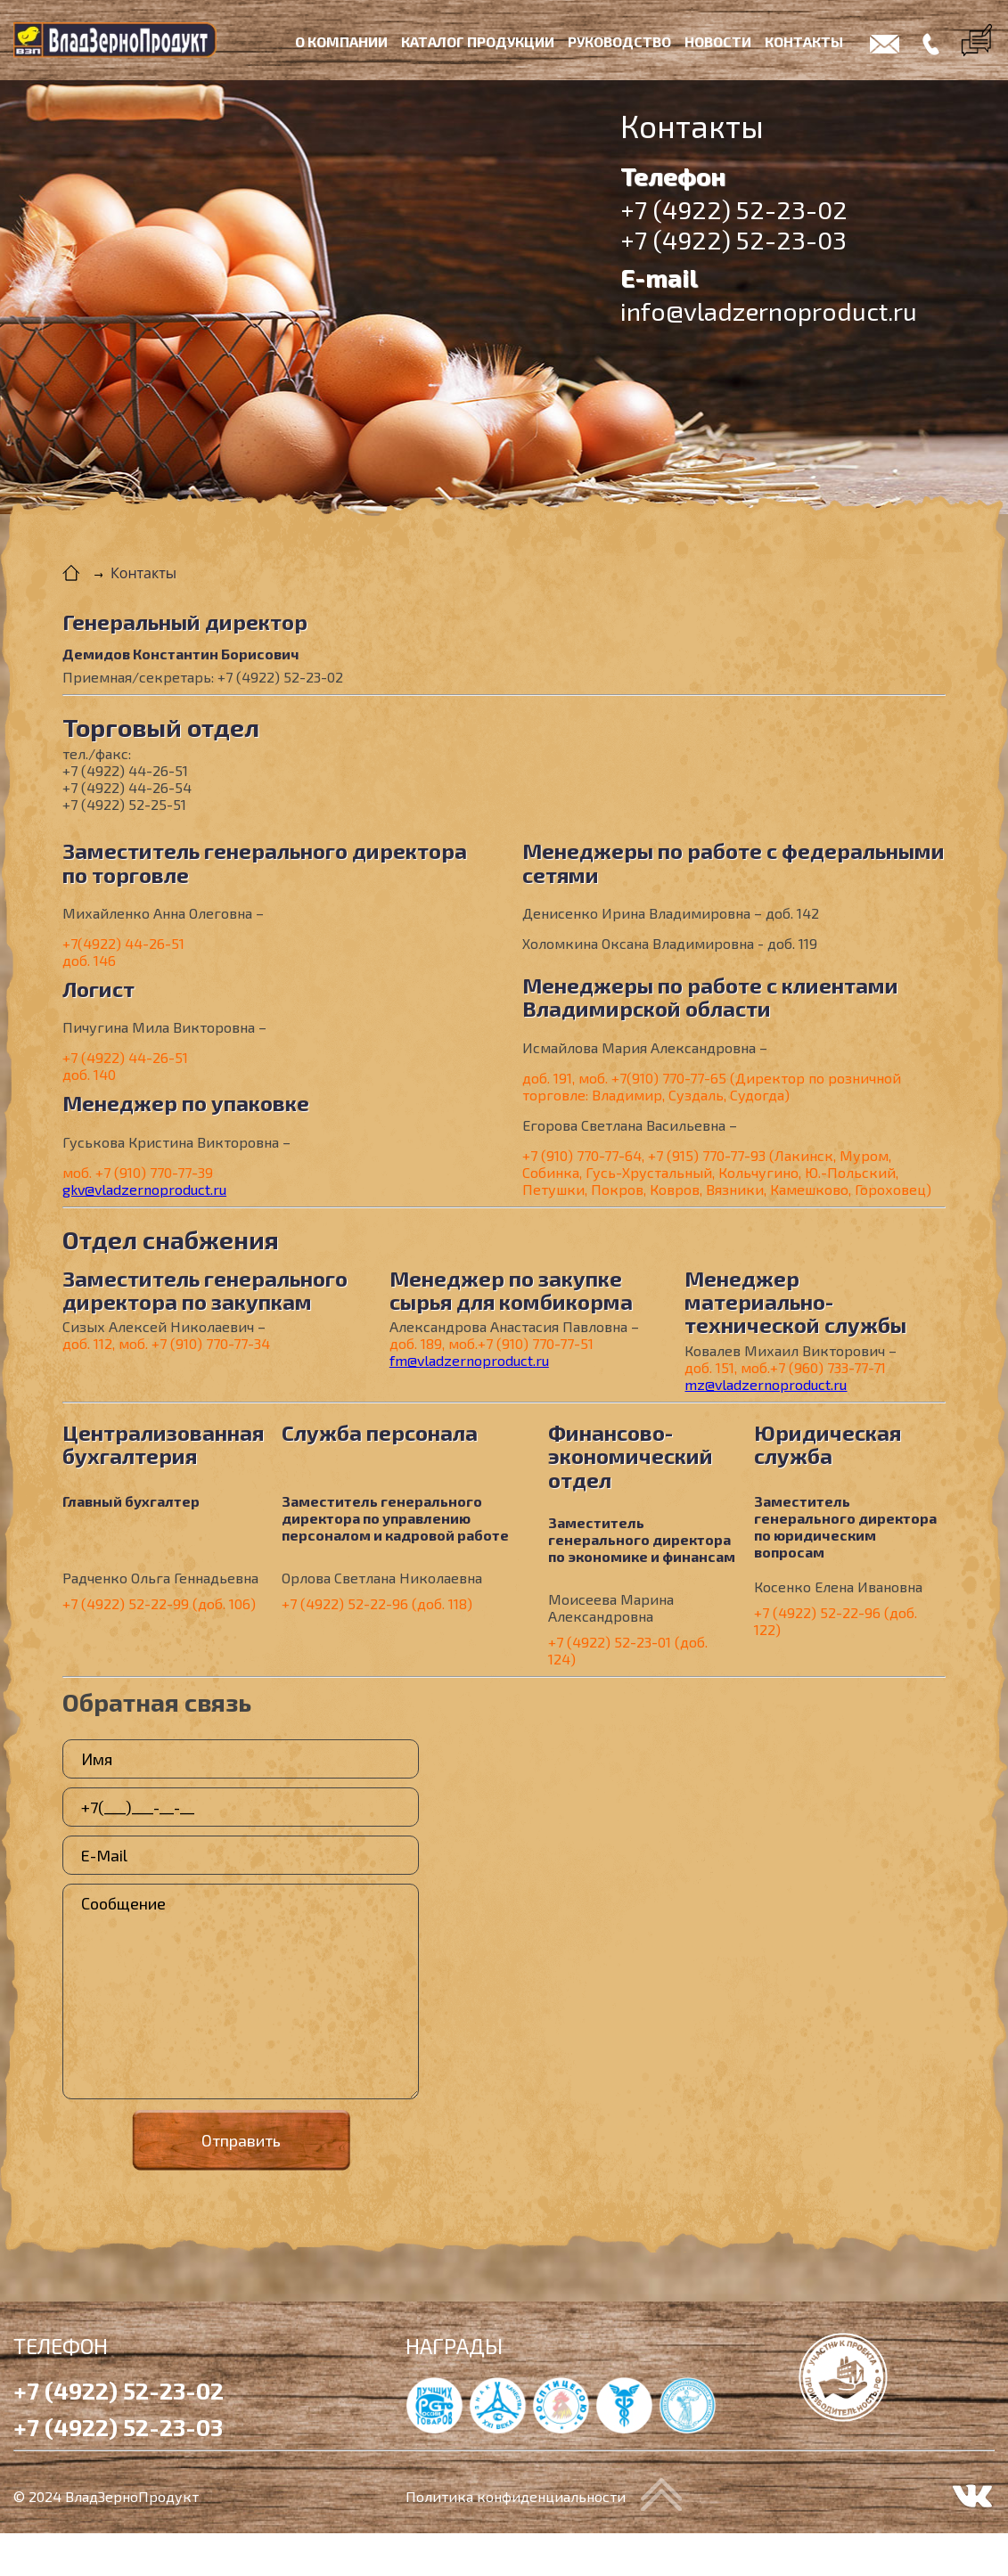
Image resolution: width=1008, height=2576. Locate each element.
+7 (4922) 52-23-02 (734, 209)
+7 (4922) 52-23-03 (733, 240)
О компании (341, 41)
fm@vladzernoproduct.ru (469, 1360)
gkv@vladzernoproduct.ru (144, 1189)
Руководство (619, 41)
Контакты (804, 41)
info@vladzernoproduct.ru (768, 311)
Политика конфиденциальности (516, 2496)
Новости (717, 41)
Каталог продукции (477, 41)
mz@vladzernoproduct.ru (765, 1384)
